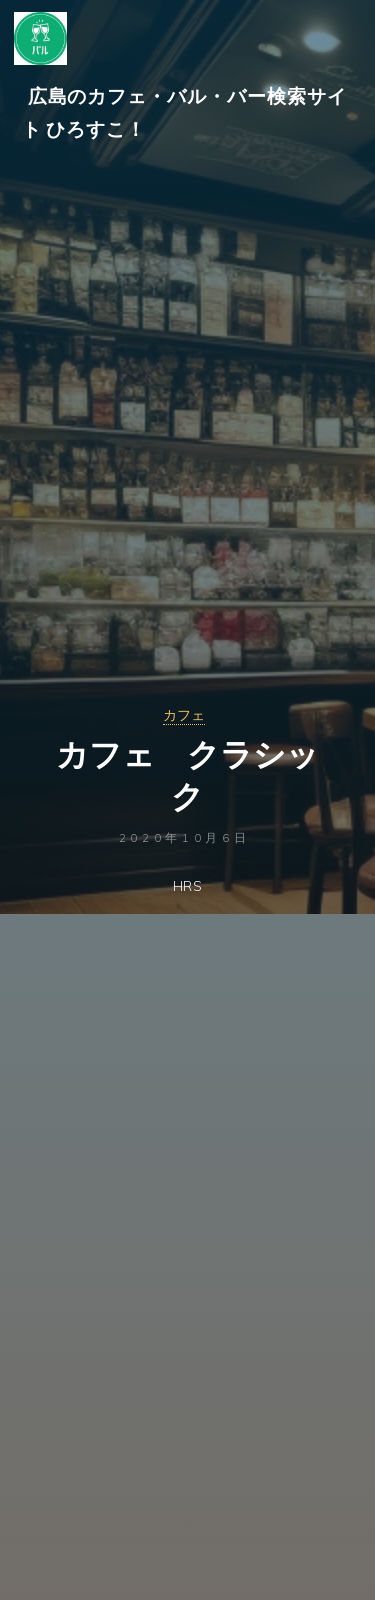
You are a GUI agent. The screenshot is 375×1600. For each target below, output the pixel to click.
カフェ (184, 715)
